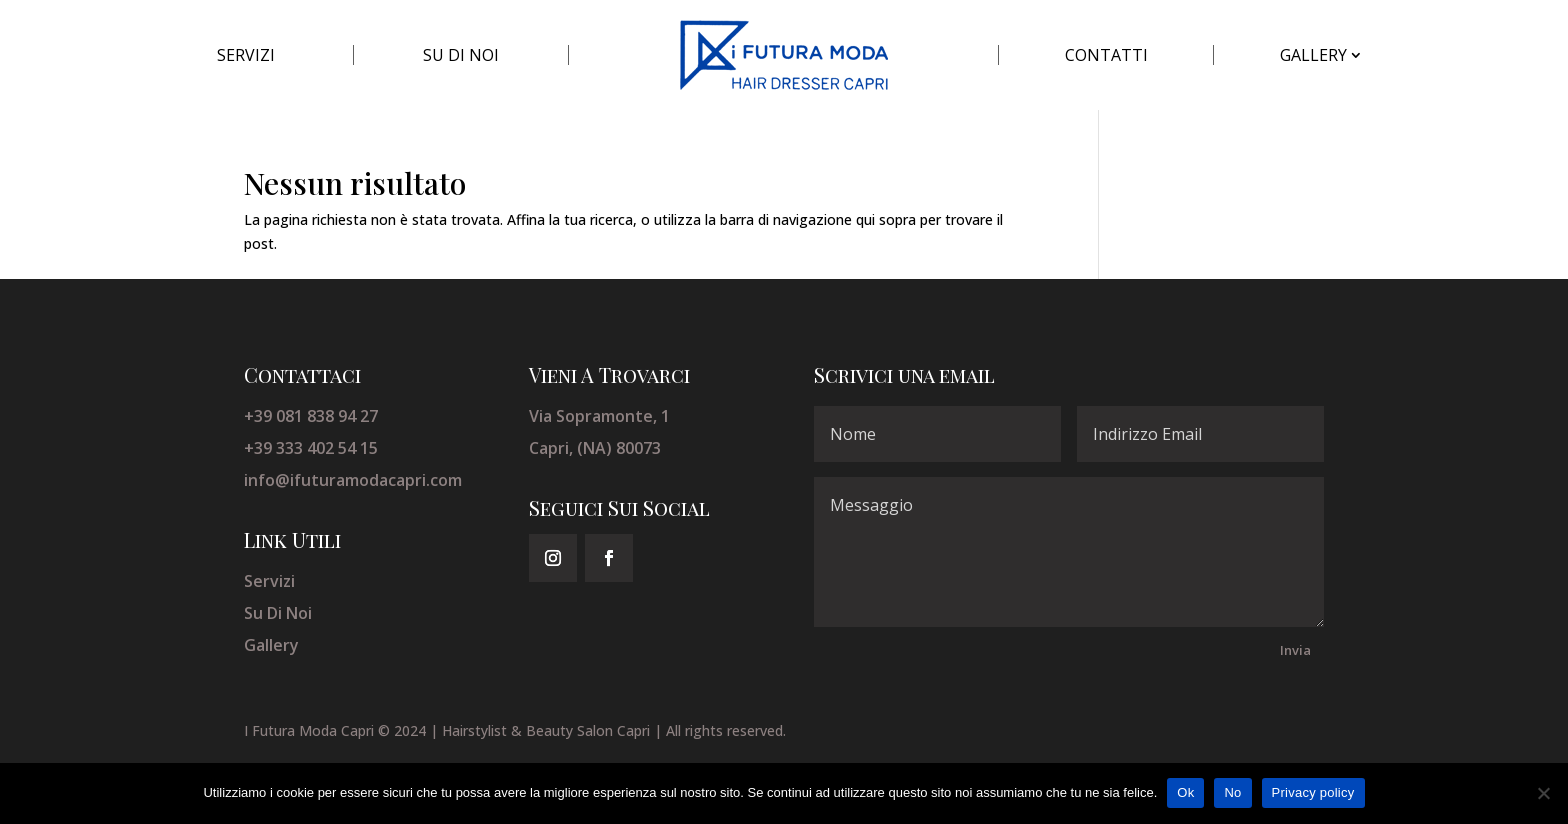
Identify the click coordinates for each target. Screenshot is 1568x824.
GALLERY (1313, 55)
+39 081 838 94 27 (311, 416)
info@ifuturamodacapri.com (353, 480)
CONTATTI (1106, 55)
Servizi (269, 581)
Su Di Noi (278, 613)
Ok (1185, 792)
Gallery (271, 645)
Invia (1295, 650)
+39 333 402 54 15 (311, 448)
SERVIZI (246, 55)
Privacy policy (1313, 792)
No (1232, 792)
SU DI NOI (461, 55)
